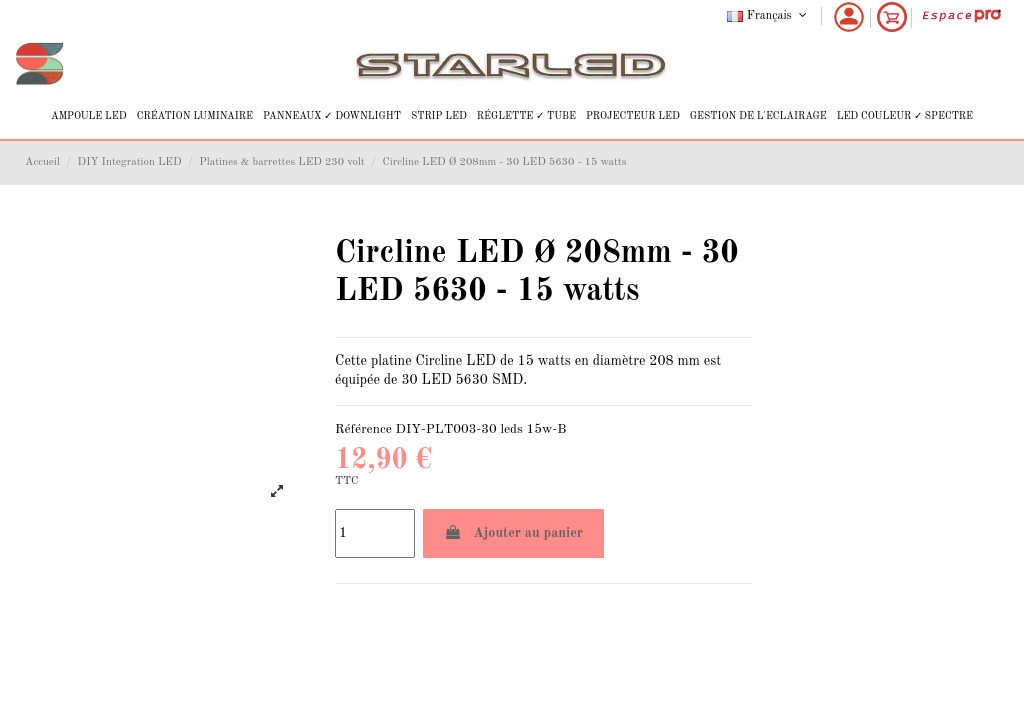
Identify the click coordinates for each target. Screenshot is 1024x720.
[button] (89, 116)
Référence (363, 429)
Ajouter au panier (513, 532)
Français (768, 16)
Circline (439, 361)
